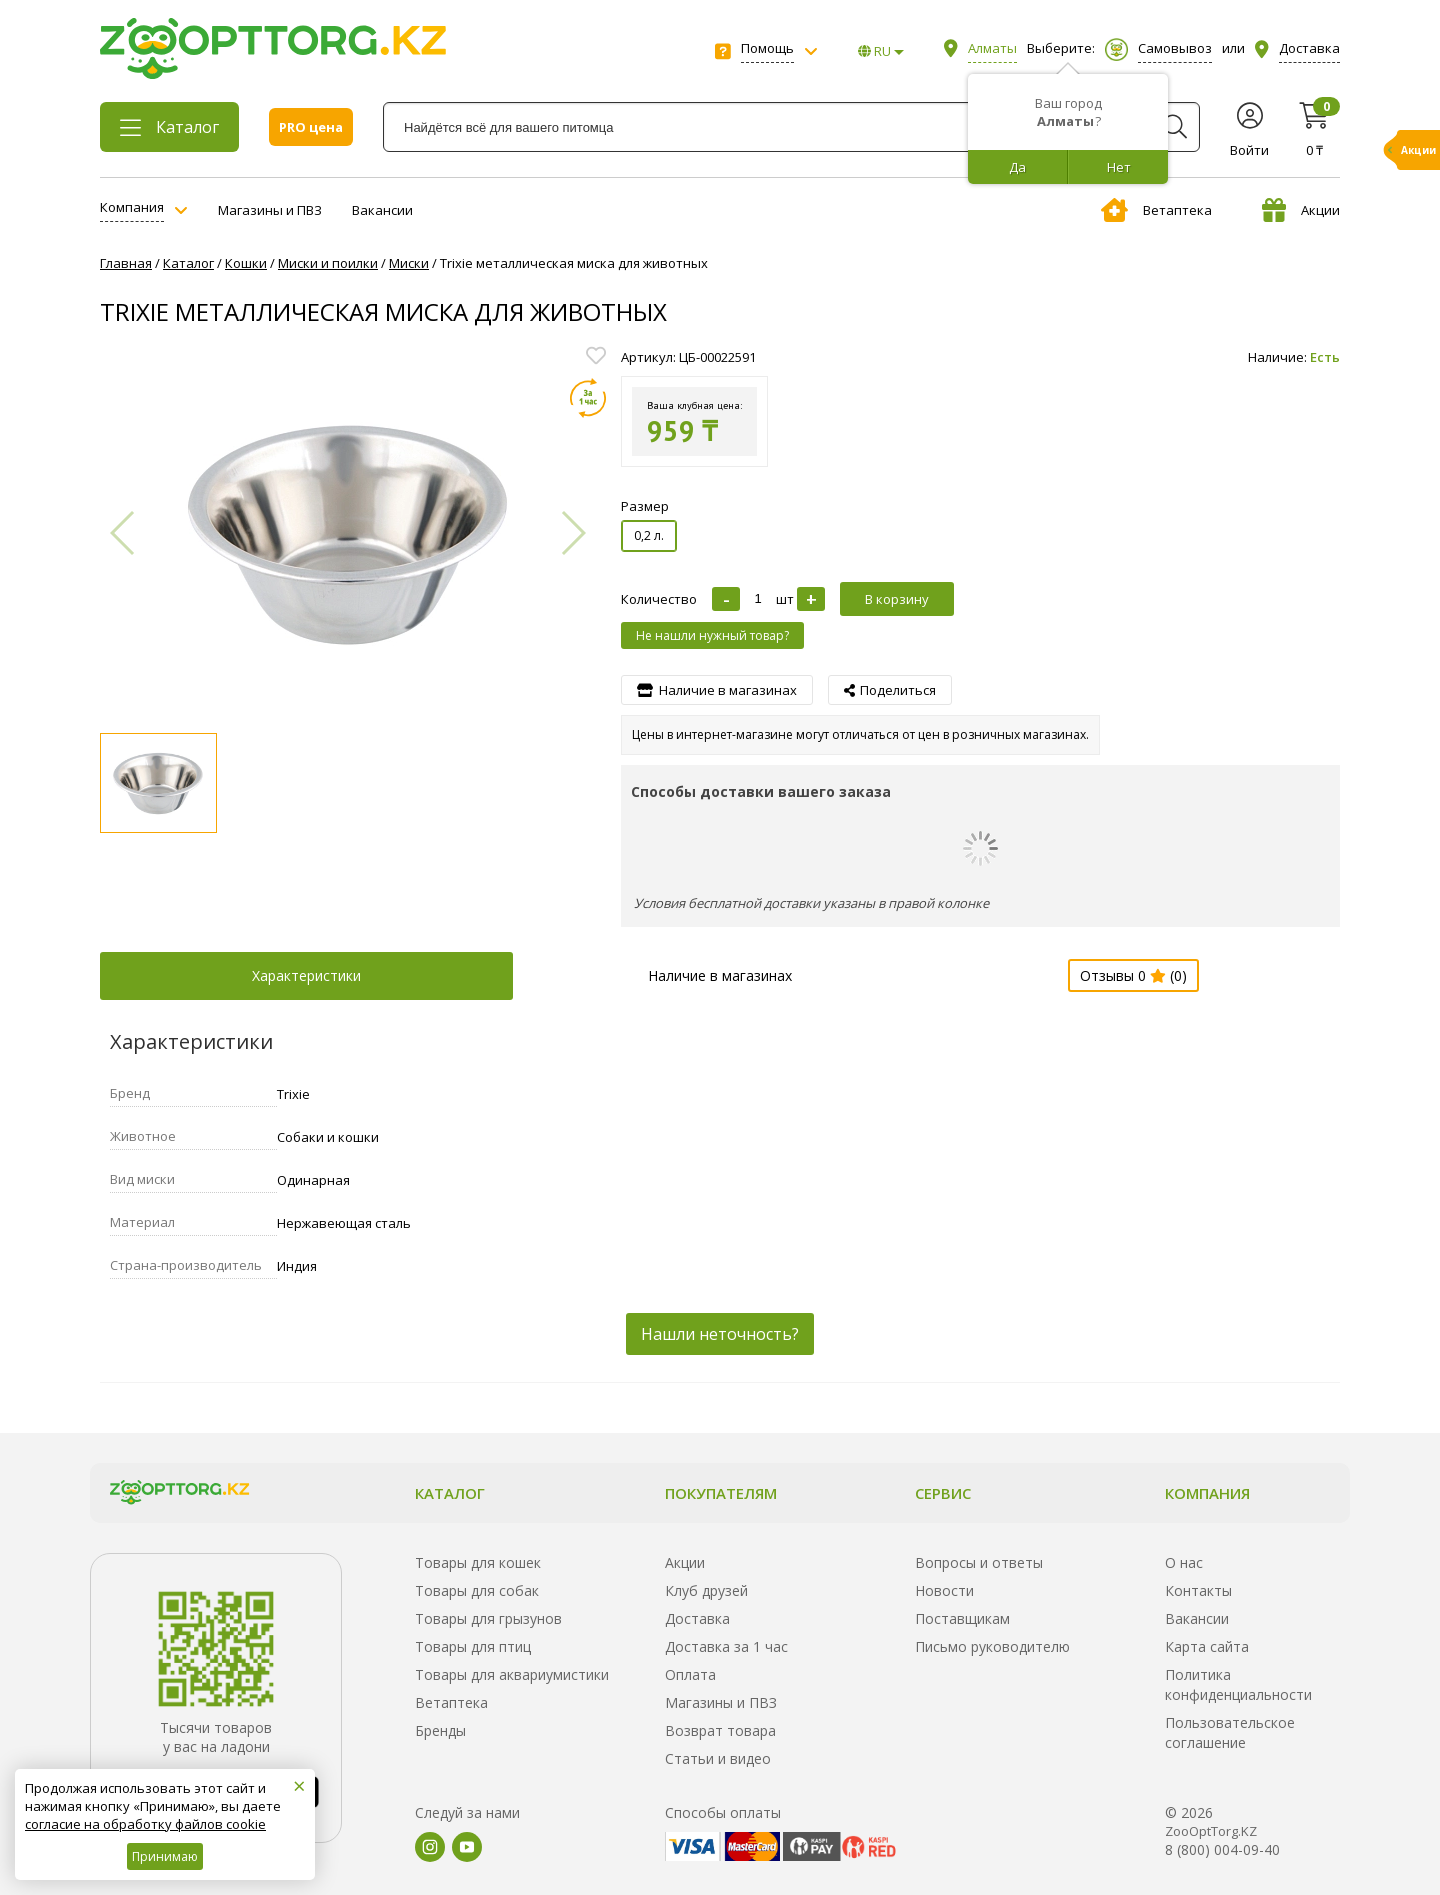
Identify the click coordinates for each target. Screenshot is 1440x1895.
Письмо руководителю (992, 1646)
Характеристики (306, 975)
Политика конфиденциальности (1238, 1684)
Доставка (697, 1618)
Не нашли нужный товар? (712, 635)
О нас (1184, 1562)
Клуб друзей (706, 1590)
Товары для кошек (478, 1562)
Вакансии (382, 210)
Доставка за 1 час (726, 1646)
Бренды (440, 1730)
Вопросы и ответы (979, 1562)
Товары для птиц (473, 1646)
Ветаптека (1156, 210)
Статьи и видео (718, 1758)
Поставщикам (962, 1618)
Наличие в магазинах (720, 975)
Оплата (690, 1674)
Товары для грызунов (488, 1618)
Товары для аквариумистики (512, 1674)
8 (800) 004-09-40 (1222, 1849)
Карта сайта (1207, 1646)
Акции (1301, 210)
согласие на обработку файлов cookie (145, 1824)
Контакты (1198, 1590)
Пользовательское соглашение (1230, 1732)
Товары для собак (477, 1590)
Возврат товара (720, 1730)
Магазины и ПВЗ (270, 210)
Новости (944, 1590)
